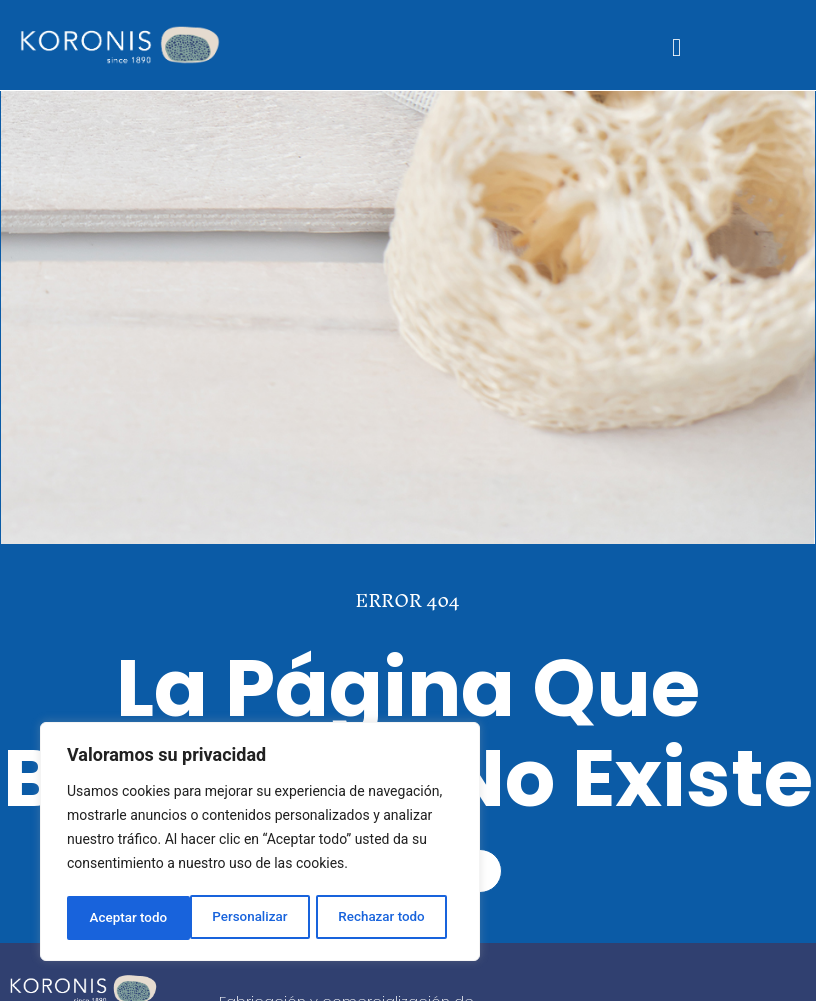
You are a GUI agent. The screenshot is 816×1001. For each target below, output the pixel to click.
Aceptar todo (392, 918)
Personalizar (126, 918)
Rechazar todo (259, 918)
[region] (260, 844)
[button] (677, 48)
